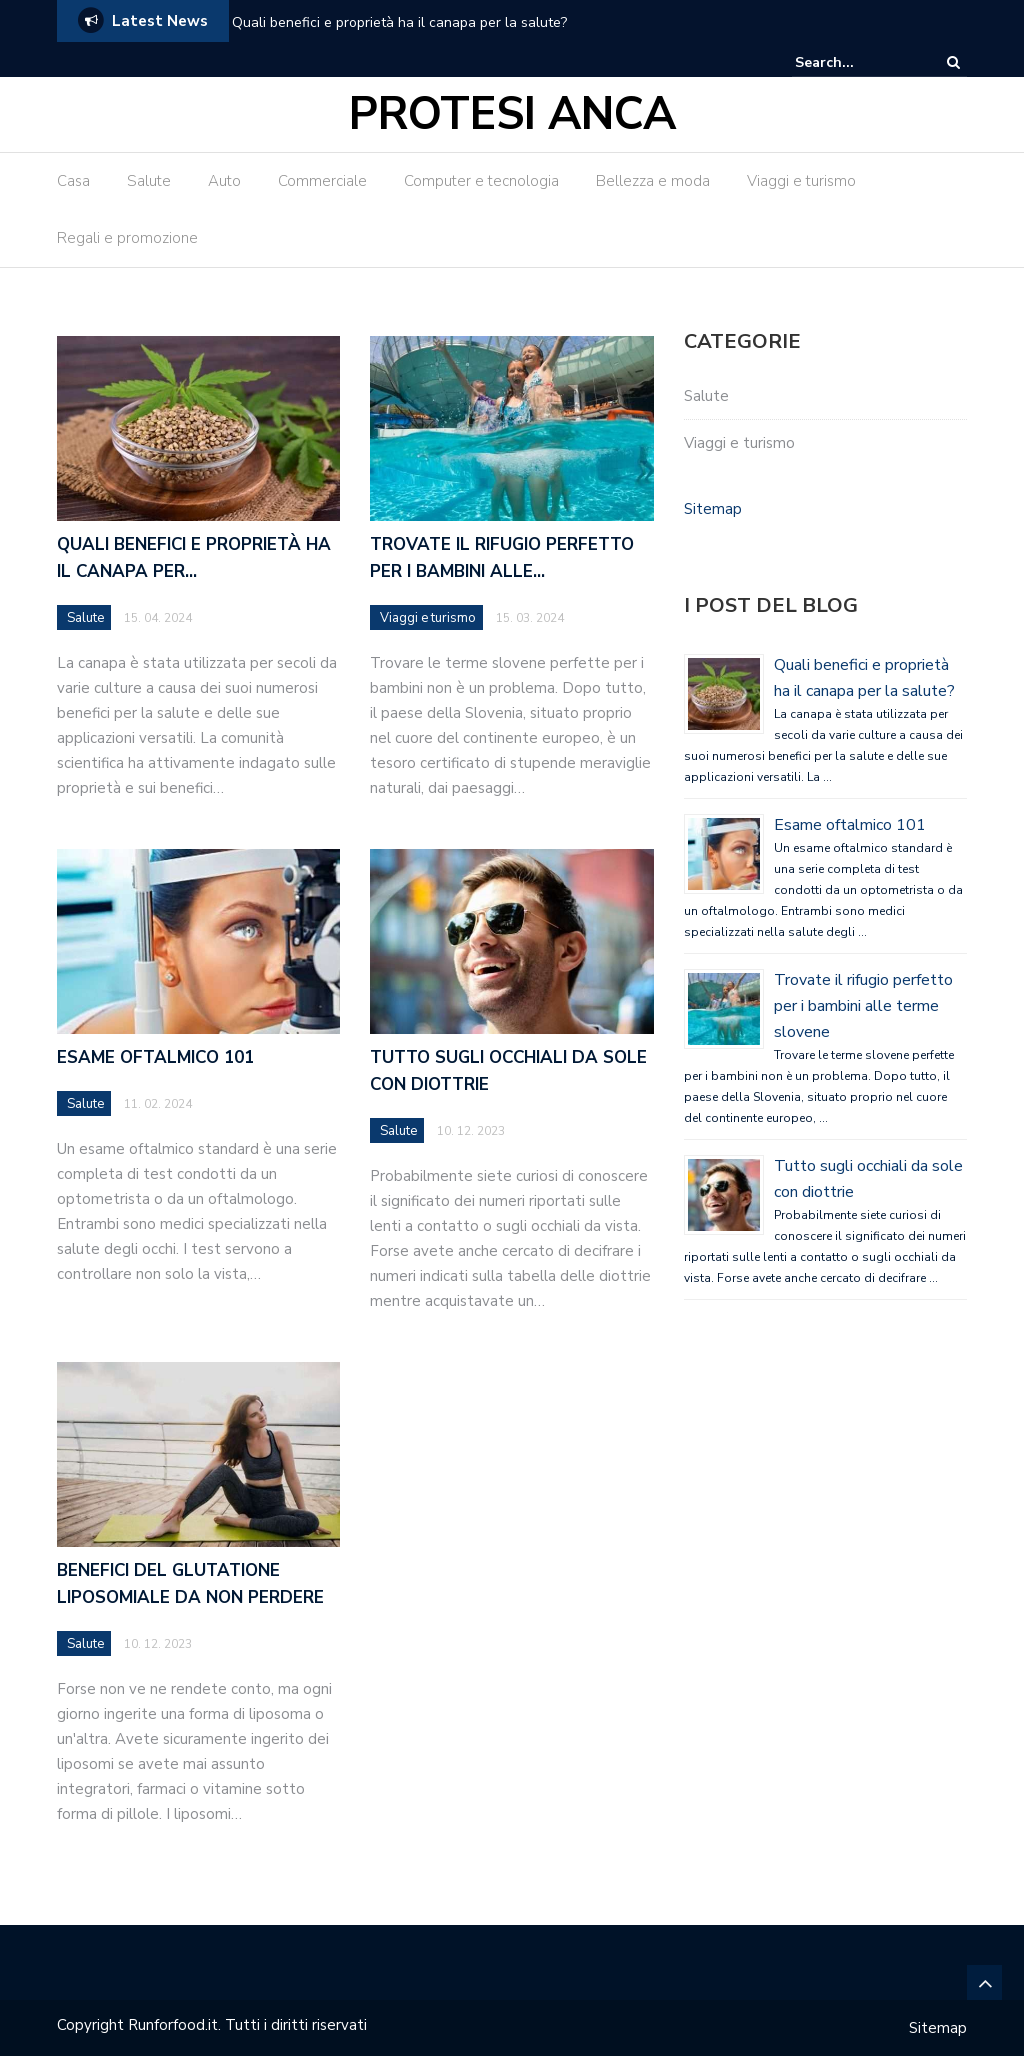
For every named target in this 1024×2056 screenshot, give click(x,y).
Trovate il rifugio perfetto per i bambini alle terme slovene (863, 1006)
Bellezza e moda (653, 181)
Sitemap (713, 509)
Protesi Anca (512, 114)
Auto (224, 181)
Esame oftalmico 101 (155, 1057)
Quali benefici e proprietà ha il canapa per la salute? (399, 22)
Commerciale (322, 181)
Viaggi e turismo (801, 181)
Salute (149, 181)
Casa (73, 181)
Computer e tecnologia (481, 181)
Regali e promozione (127, 238)
